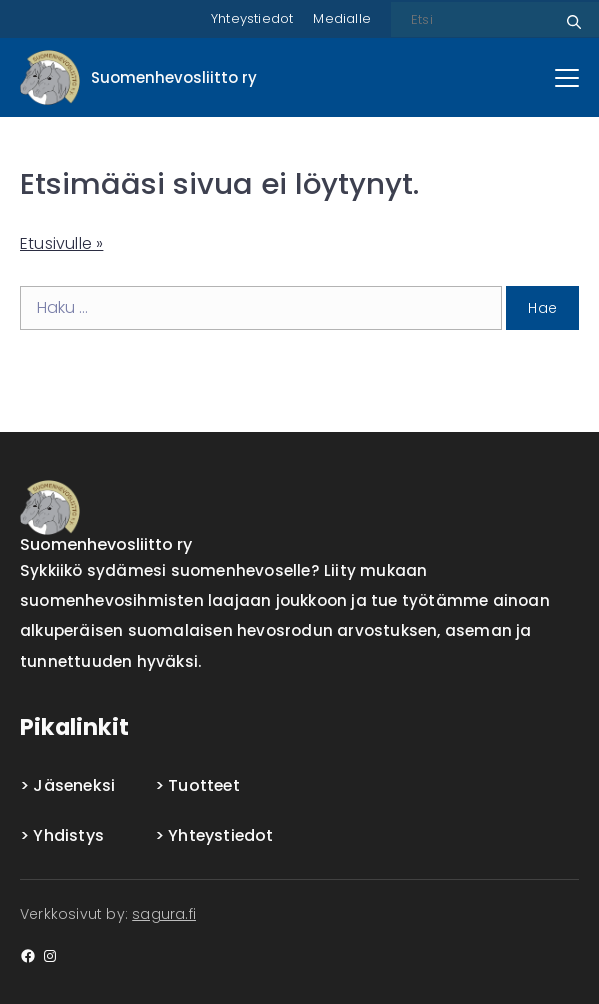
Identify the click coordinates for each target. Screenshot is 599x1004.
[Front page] (138, 77)
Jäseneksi (74, 785)
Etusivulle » (61, 243)
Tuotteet (204, 785)
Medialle (342, 18)
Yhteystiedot (252, 18)
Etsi (571, 14)
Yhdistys (68, 835)
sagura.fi (164, 914)
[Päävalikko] (567, 78)
